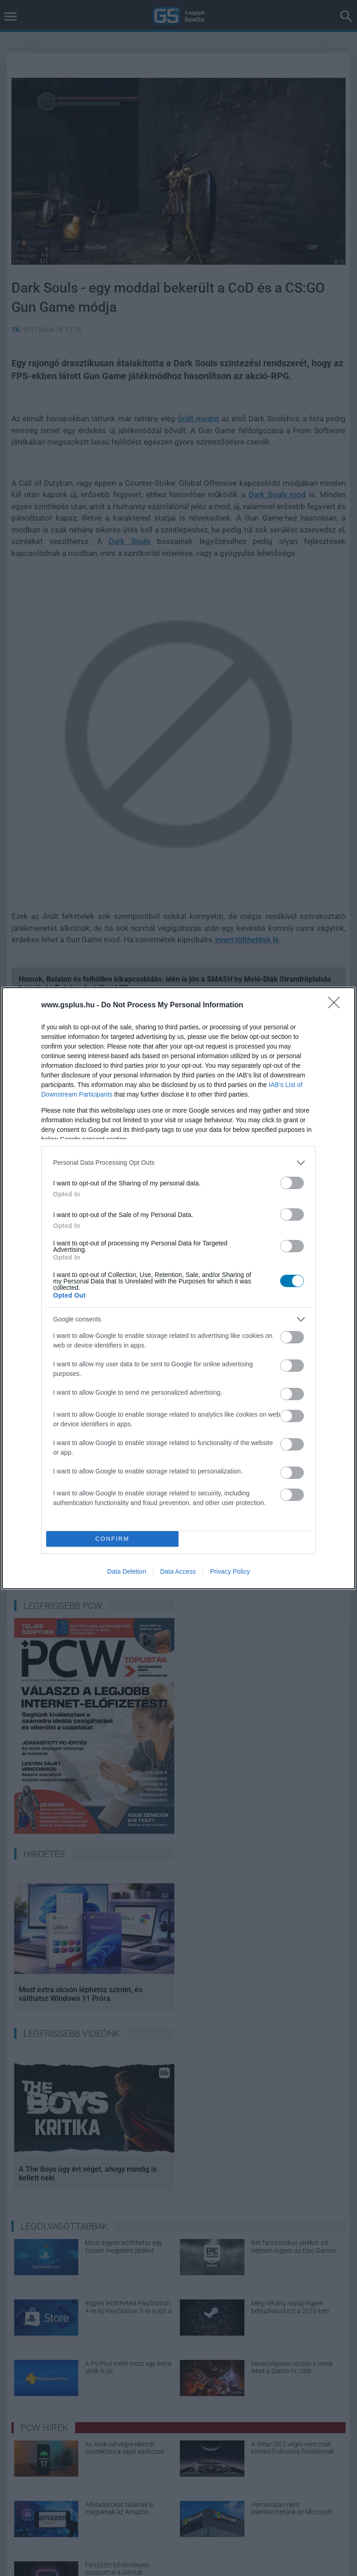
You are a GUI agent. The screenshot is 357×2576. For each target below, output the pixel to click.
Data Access (178, 1571)
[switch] (292, 1183)
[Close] (337, 1005)
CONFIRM (112, 1538)
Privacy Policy (230, 1571)
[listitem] (178, 1163)
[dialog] (178, 1288)
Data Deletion (126, 1571)
